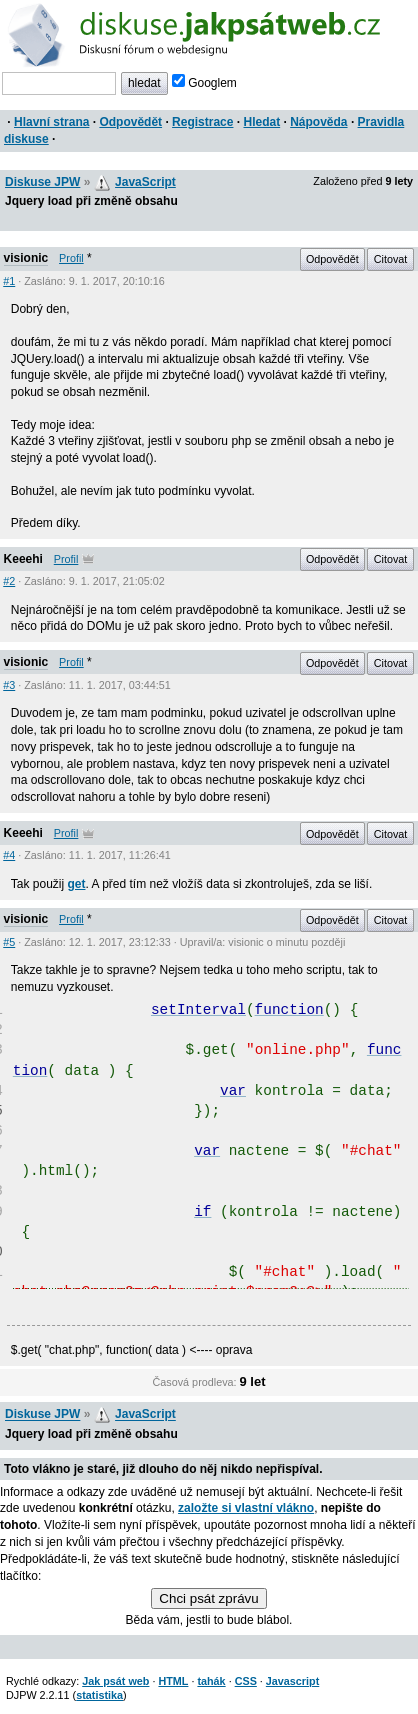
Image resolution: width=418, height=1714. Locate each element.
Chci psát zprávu (208, 1598)
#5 (9, 942)
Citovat (391, 259)
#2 (9, 581)
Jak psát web (115, 1681)
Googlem (204, 83)
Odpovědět (130, 122)
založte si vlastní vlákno (246, 1508)
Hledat (261, 122)
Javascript (292, 1681)
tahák (211, 1681)
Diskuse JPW (42, 182)
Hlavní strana (51, 122)
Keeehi (23, 559)
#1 (9, 281)
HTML (173, 1681)
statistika (99, 1695)
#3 (9, 685)
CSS (246, 1681)
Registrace (202, 122)
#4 (9, 855)
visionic (26, 258)
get (76, 884)
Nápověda (318, 122)
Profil (71, 258)
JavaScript (145, 182)
